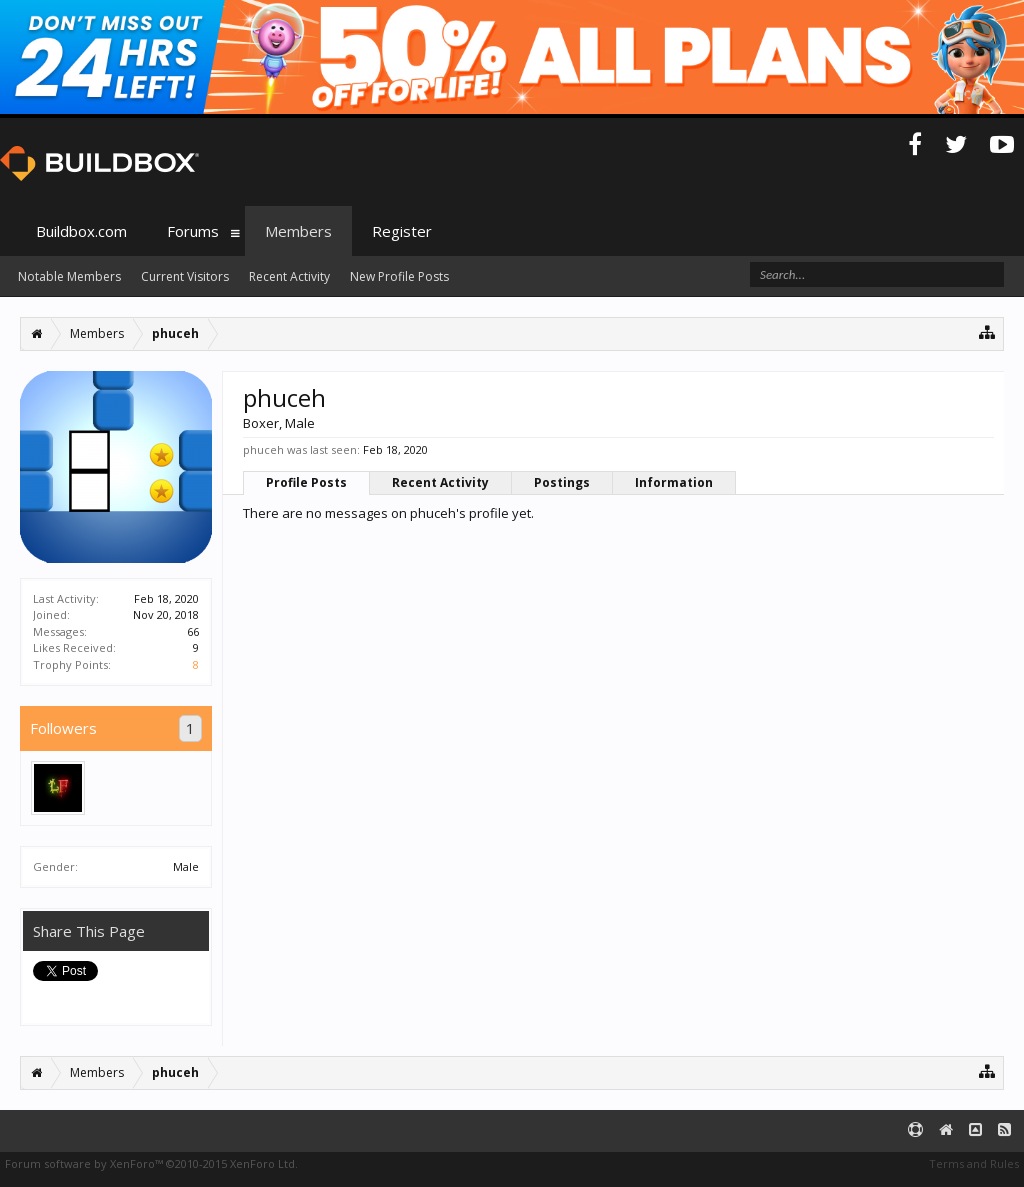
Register (402, 231)
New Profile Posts (399, 276)
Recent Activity (440, 482)
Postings (562, 482)
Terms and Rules (974, 1163)
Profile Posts (306, 482)
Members (298, 231)
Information (674, 482)
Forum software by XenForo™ (151, 1163)
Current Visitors (185, 276)
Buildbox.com (81, 231)
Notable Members (69, 276)
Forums (193, 231)
